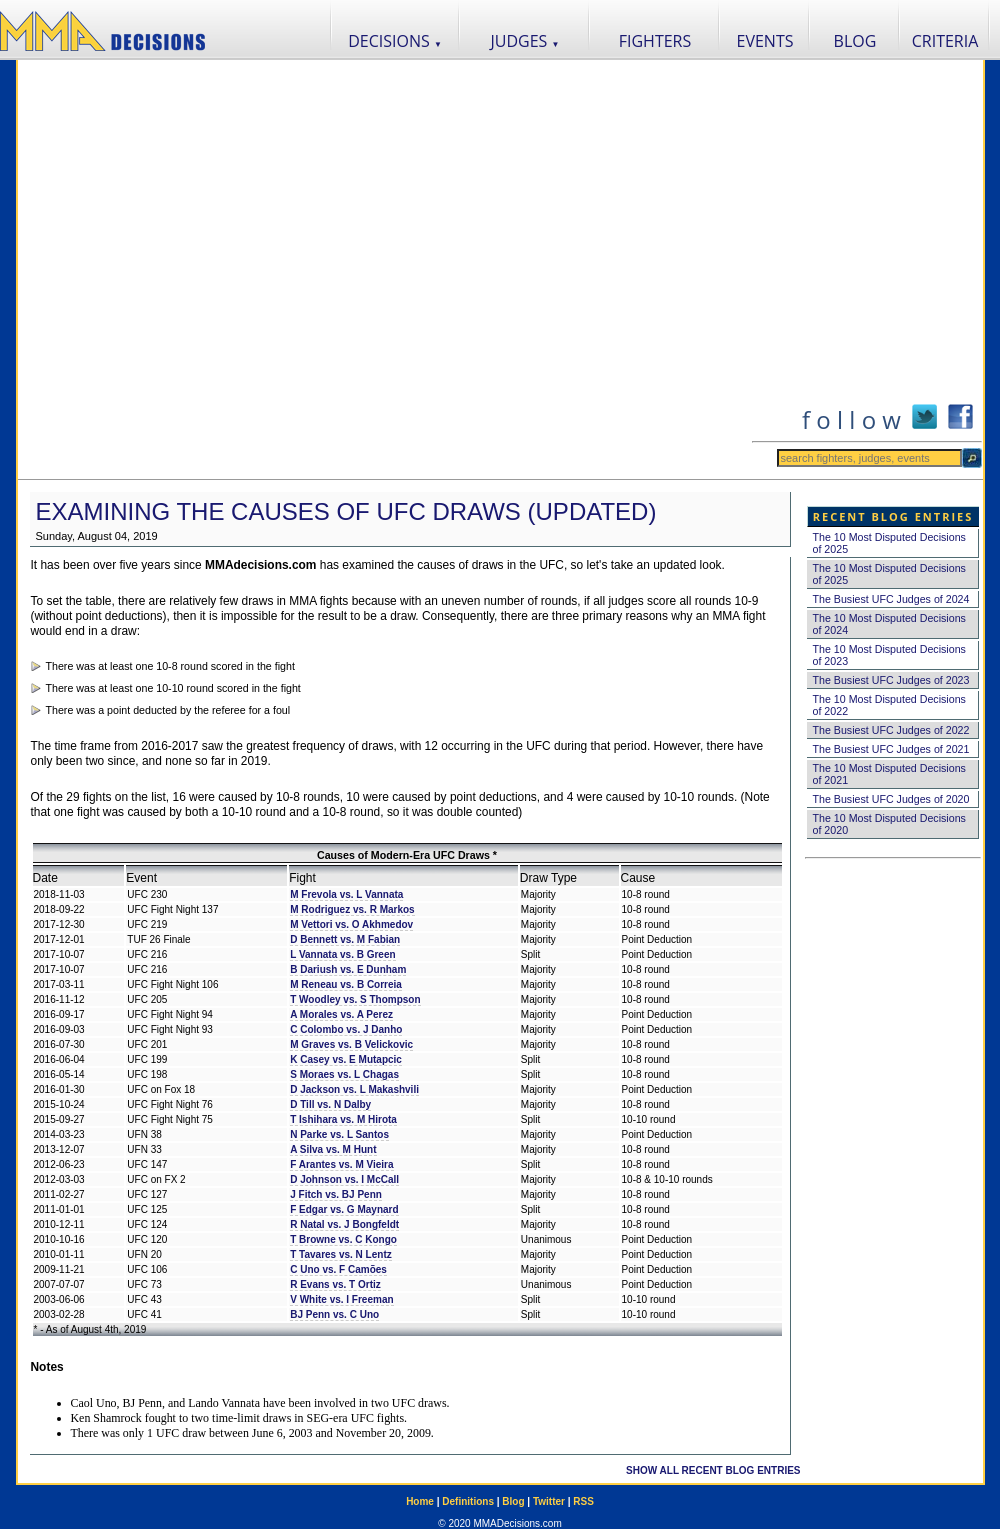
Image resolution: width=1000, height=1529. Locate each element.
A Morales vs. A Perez (341, 1014)
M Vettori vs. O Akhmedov (351, 924)
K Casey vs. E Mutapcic (346, 1059)
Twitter (549, 1501)
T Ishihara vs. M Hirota (343, 1119)
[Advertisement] (224, 269)
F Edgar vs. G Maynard (344, 1209)
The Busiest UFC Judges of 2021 (891, 749)
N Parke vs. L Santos (339, 1134)
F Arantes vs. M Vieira (341, 1164)
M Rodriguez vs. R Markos (352, 909)
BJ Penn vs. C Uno (334, 1314)
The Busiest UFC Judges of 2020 (891, 799)
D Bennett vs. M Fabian (345, 939)
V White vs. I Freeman (341, 1299)
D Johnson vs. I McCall (344, 1179)
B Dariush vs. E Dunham (348, 969)
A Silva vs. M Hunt (333, 1149)
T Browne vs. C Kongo (343, 1239)
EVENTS (765, 41)
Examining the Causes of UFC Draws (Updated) (346, 511)
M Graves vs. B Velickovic (351, 1044)
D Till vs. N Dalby (330, 1104)
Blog (513, 1501)
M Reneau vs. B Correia (346, 984)
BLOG (855, 41)
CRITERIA (945, 41)
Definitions (468, 1501)
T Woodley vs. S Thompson (355, 999)
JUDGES (525, 41)
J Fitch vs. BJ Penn (336, 1194)
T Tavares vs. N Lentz (341, 1254)
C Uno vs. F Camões (338, 1269)
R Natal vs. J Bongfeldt (344, 1224)
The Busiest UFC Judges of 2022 (891, 730)
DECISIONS (395, 41)
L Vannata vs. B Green (342, 954)
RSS (583, 1501)
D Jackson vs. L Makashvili (354, 1089)
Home (420, 1501)
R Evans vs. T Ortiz (335, 1284)
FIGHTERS (655, 41)
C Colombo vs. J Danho (346, 1029)
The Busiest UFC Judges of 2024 (891, 599)
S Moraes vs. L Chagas (344, 1074)
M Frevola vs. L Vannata (346, 894)
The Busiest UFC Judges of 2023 (891, 680)
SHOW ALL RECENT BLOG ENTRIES (713, 1470)
